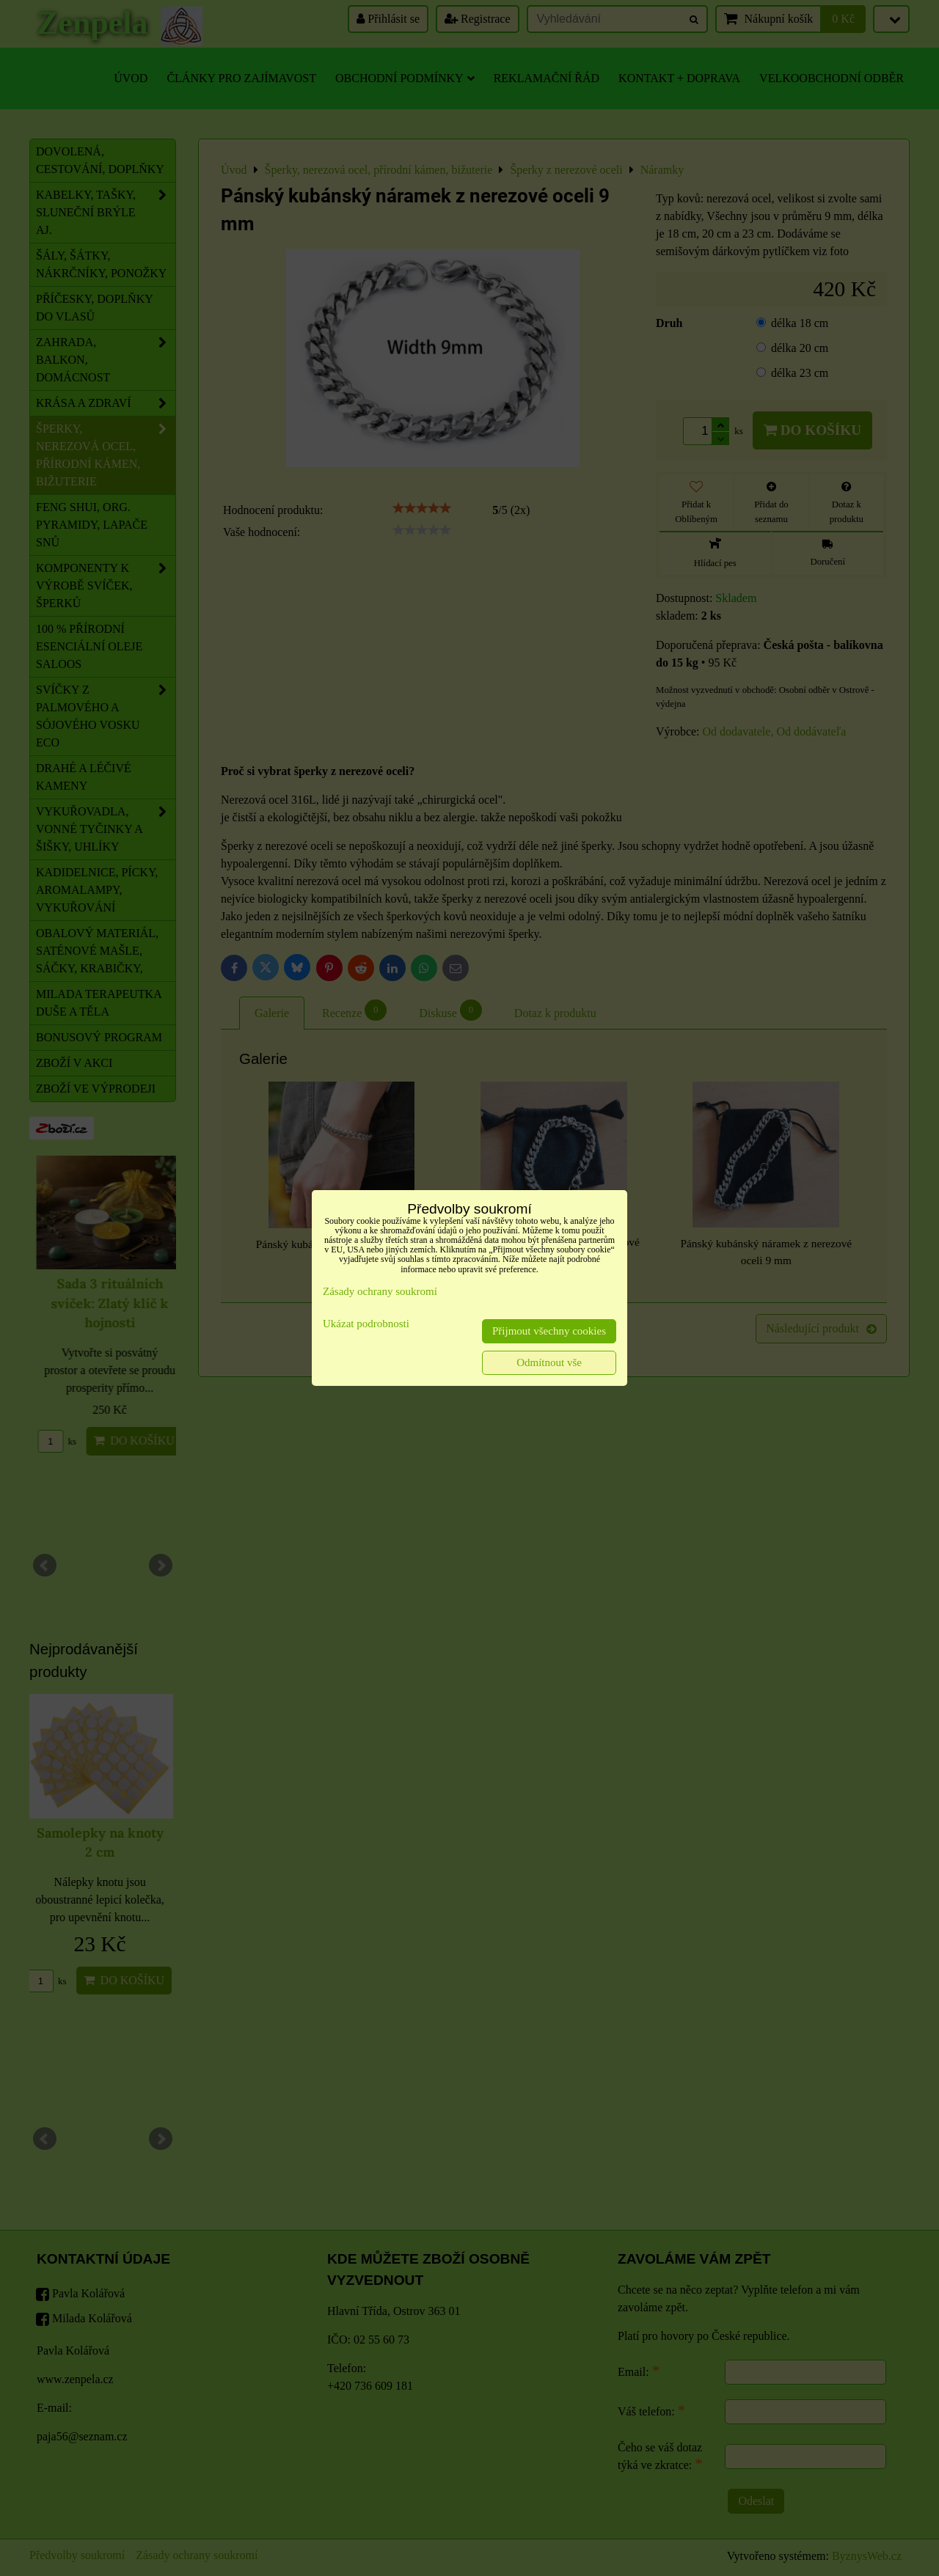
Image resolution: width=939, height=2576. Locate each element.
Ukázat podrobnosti (366, 1323)
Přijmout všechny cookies (549, 1331)
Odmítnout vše (549, 1362)
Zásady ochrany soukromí (380, 1291)
